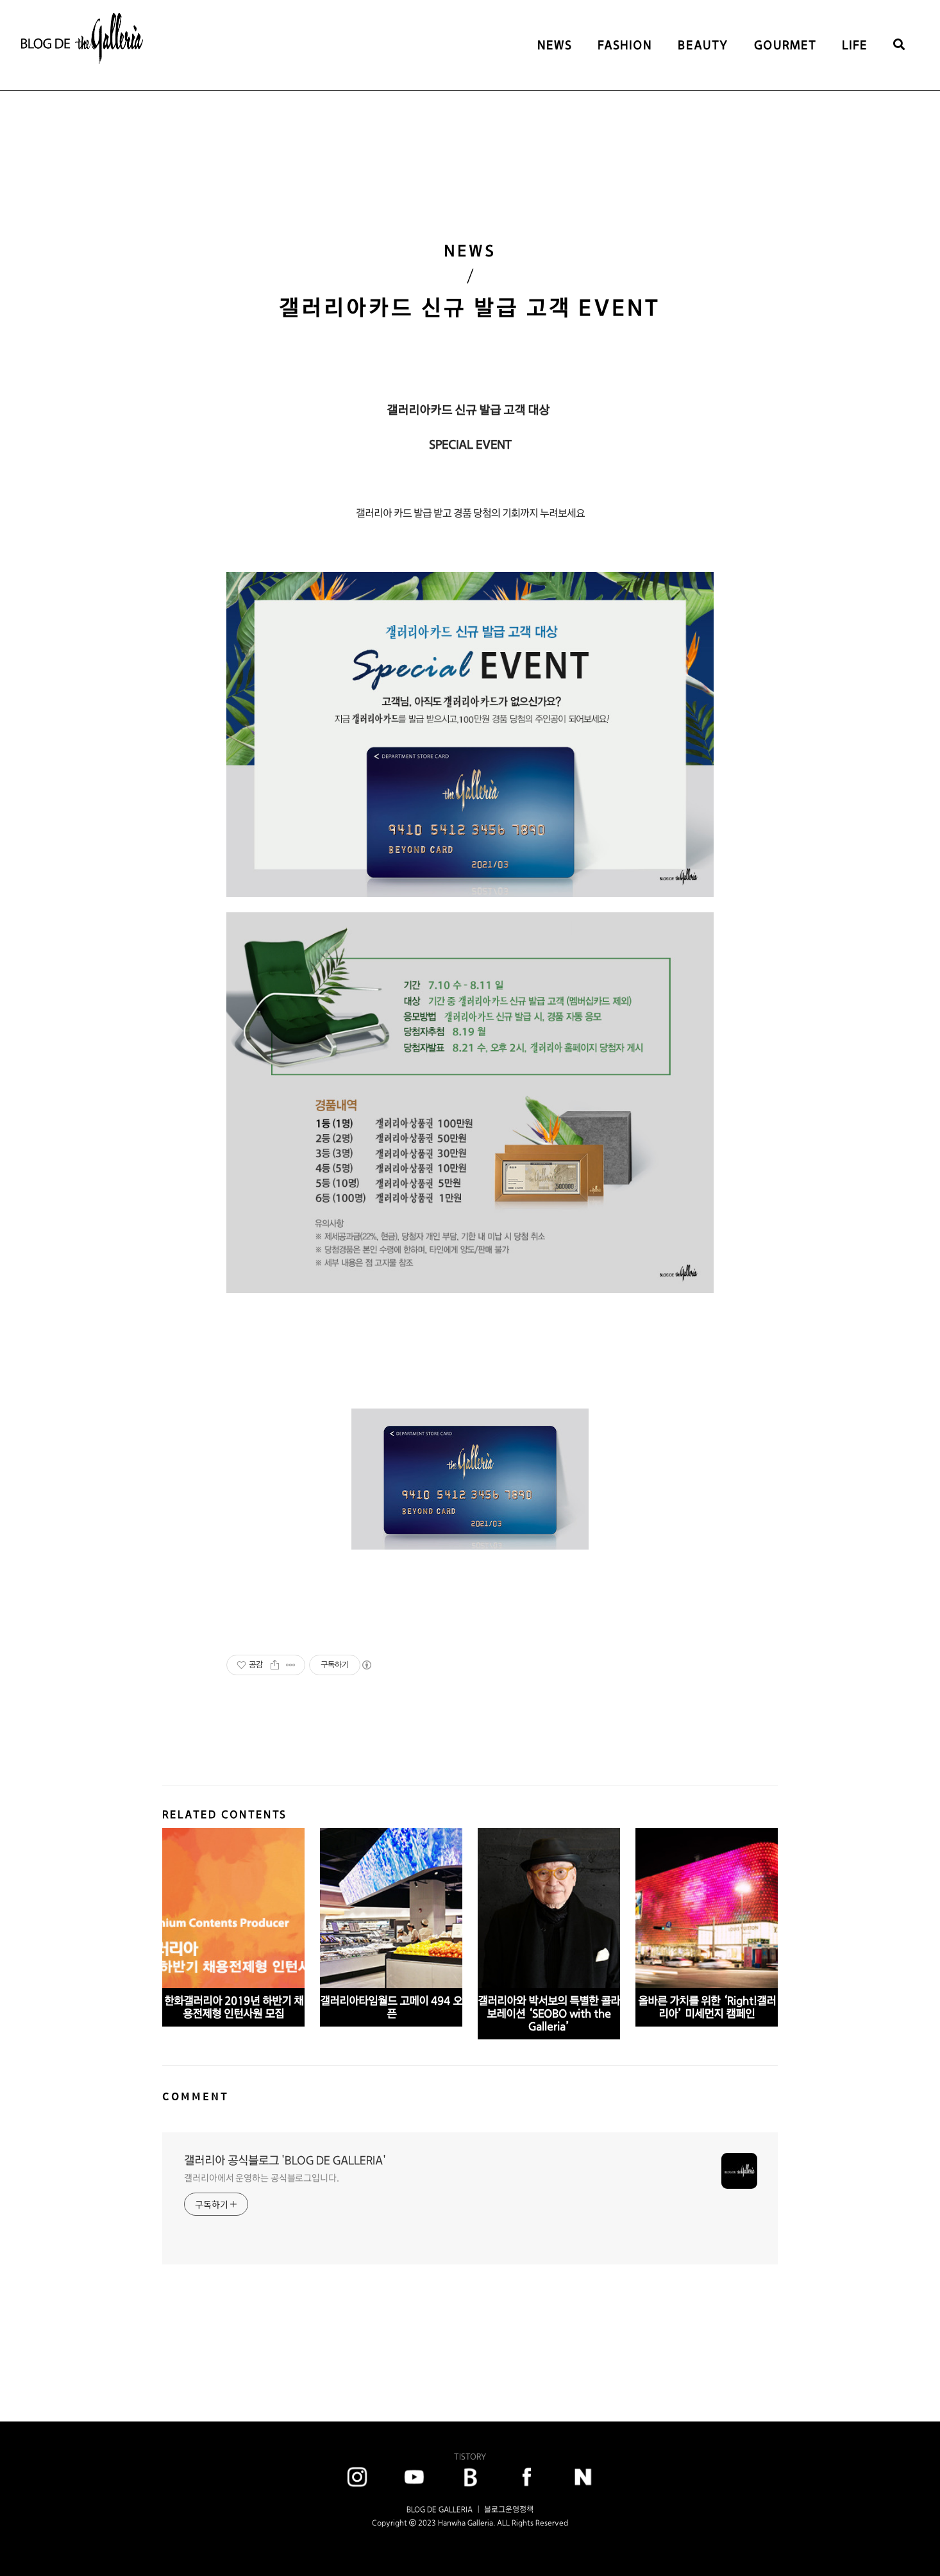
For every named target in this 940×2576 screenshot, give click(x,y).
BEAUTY (703, 45)
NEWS (554, 45)
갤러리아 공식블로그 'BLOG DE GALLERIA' (285, 2160)
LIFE (855, 45)
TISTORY (470, 2456)
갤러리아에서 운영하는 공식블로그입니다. (261, 2178)
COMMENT (195, 2096)
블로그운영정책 (508, 2509)
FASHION (625, 45)
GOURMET (785, 45)
